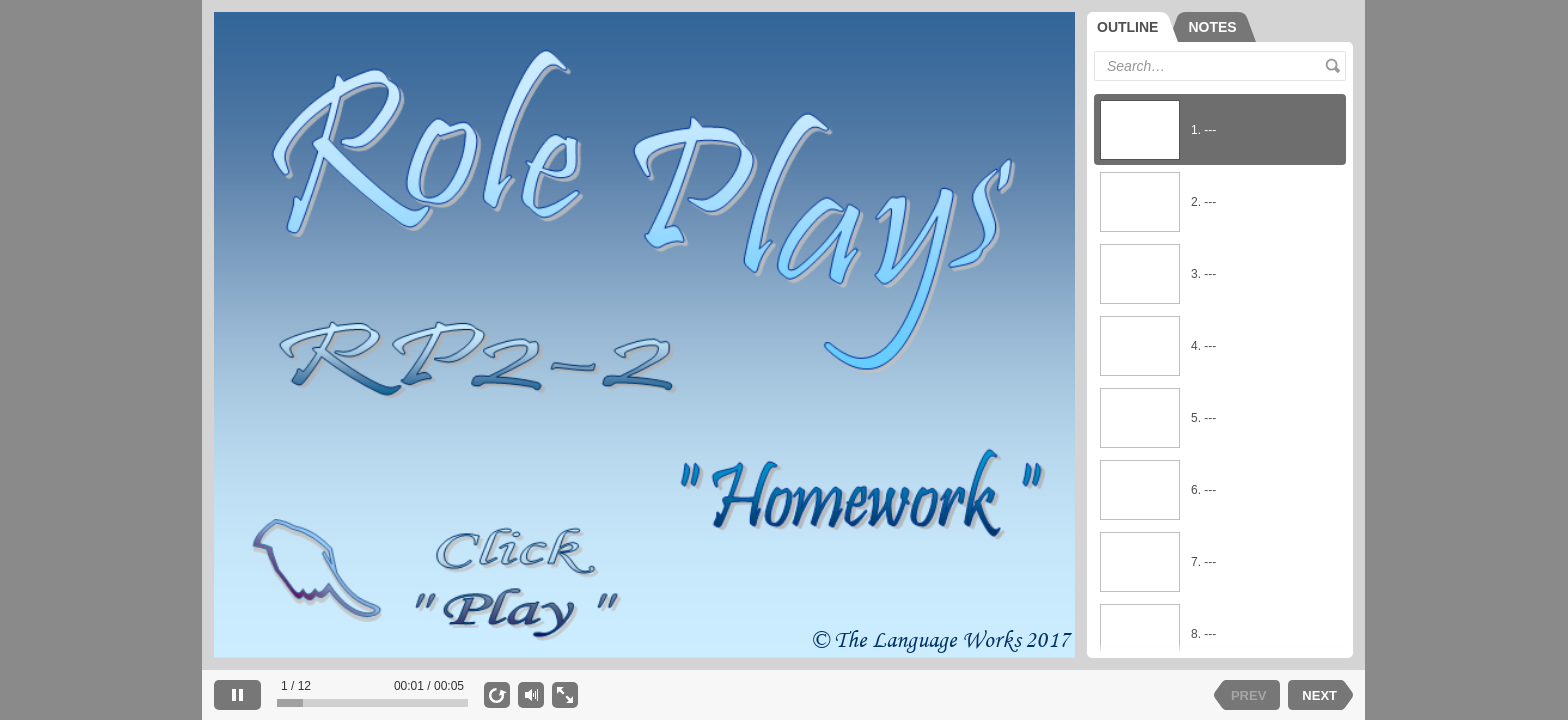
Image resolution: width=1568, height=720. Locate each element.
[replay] (497, 695)
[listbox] (1220, 369)
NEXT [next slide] (1319, 695)
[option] (1220, 130)
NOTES (1212, 27)
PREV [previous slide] (1248, 695)
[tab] (1132, 27)
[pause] (237, 695)
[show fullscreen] (565, 695)
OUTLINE (1127, 27)
